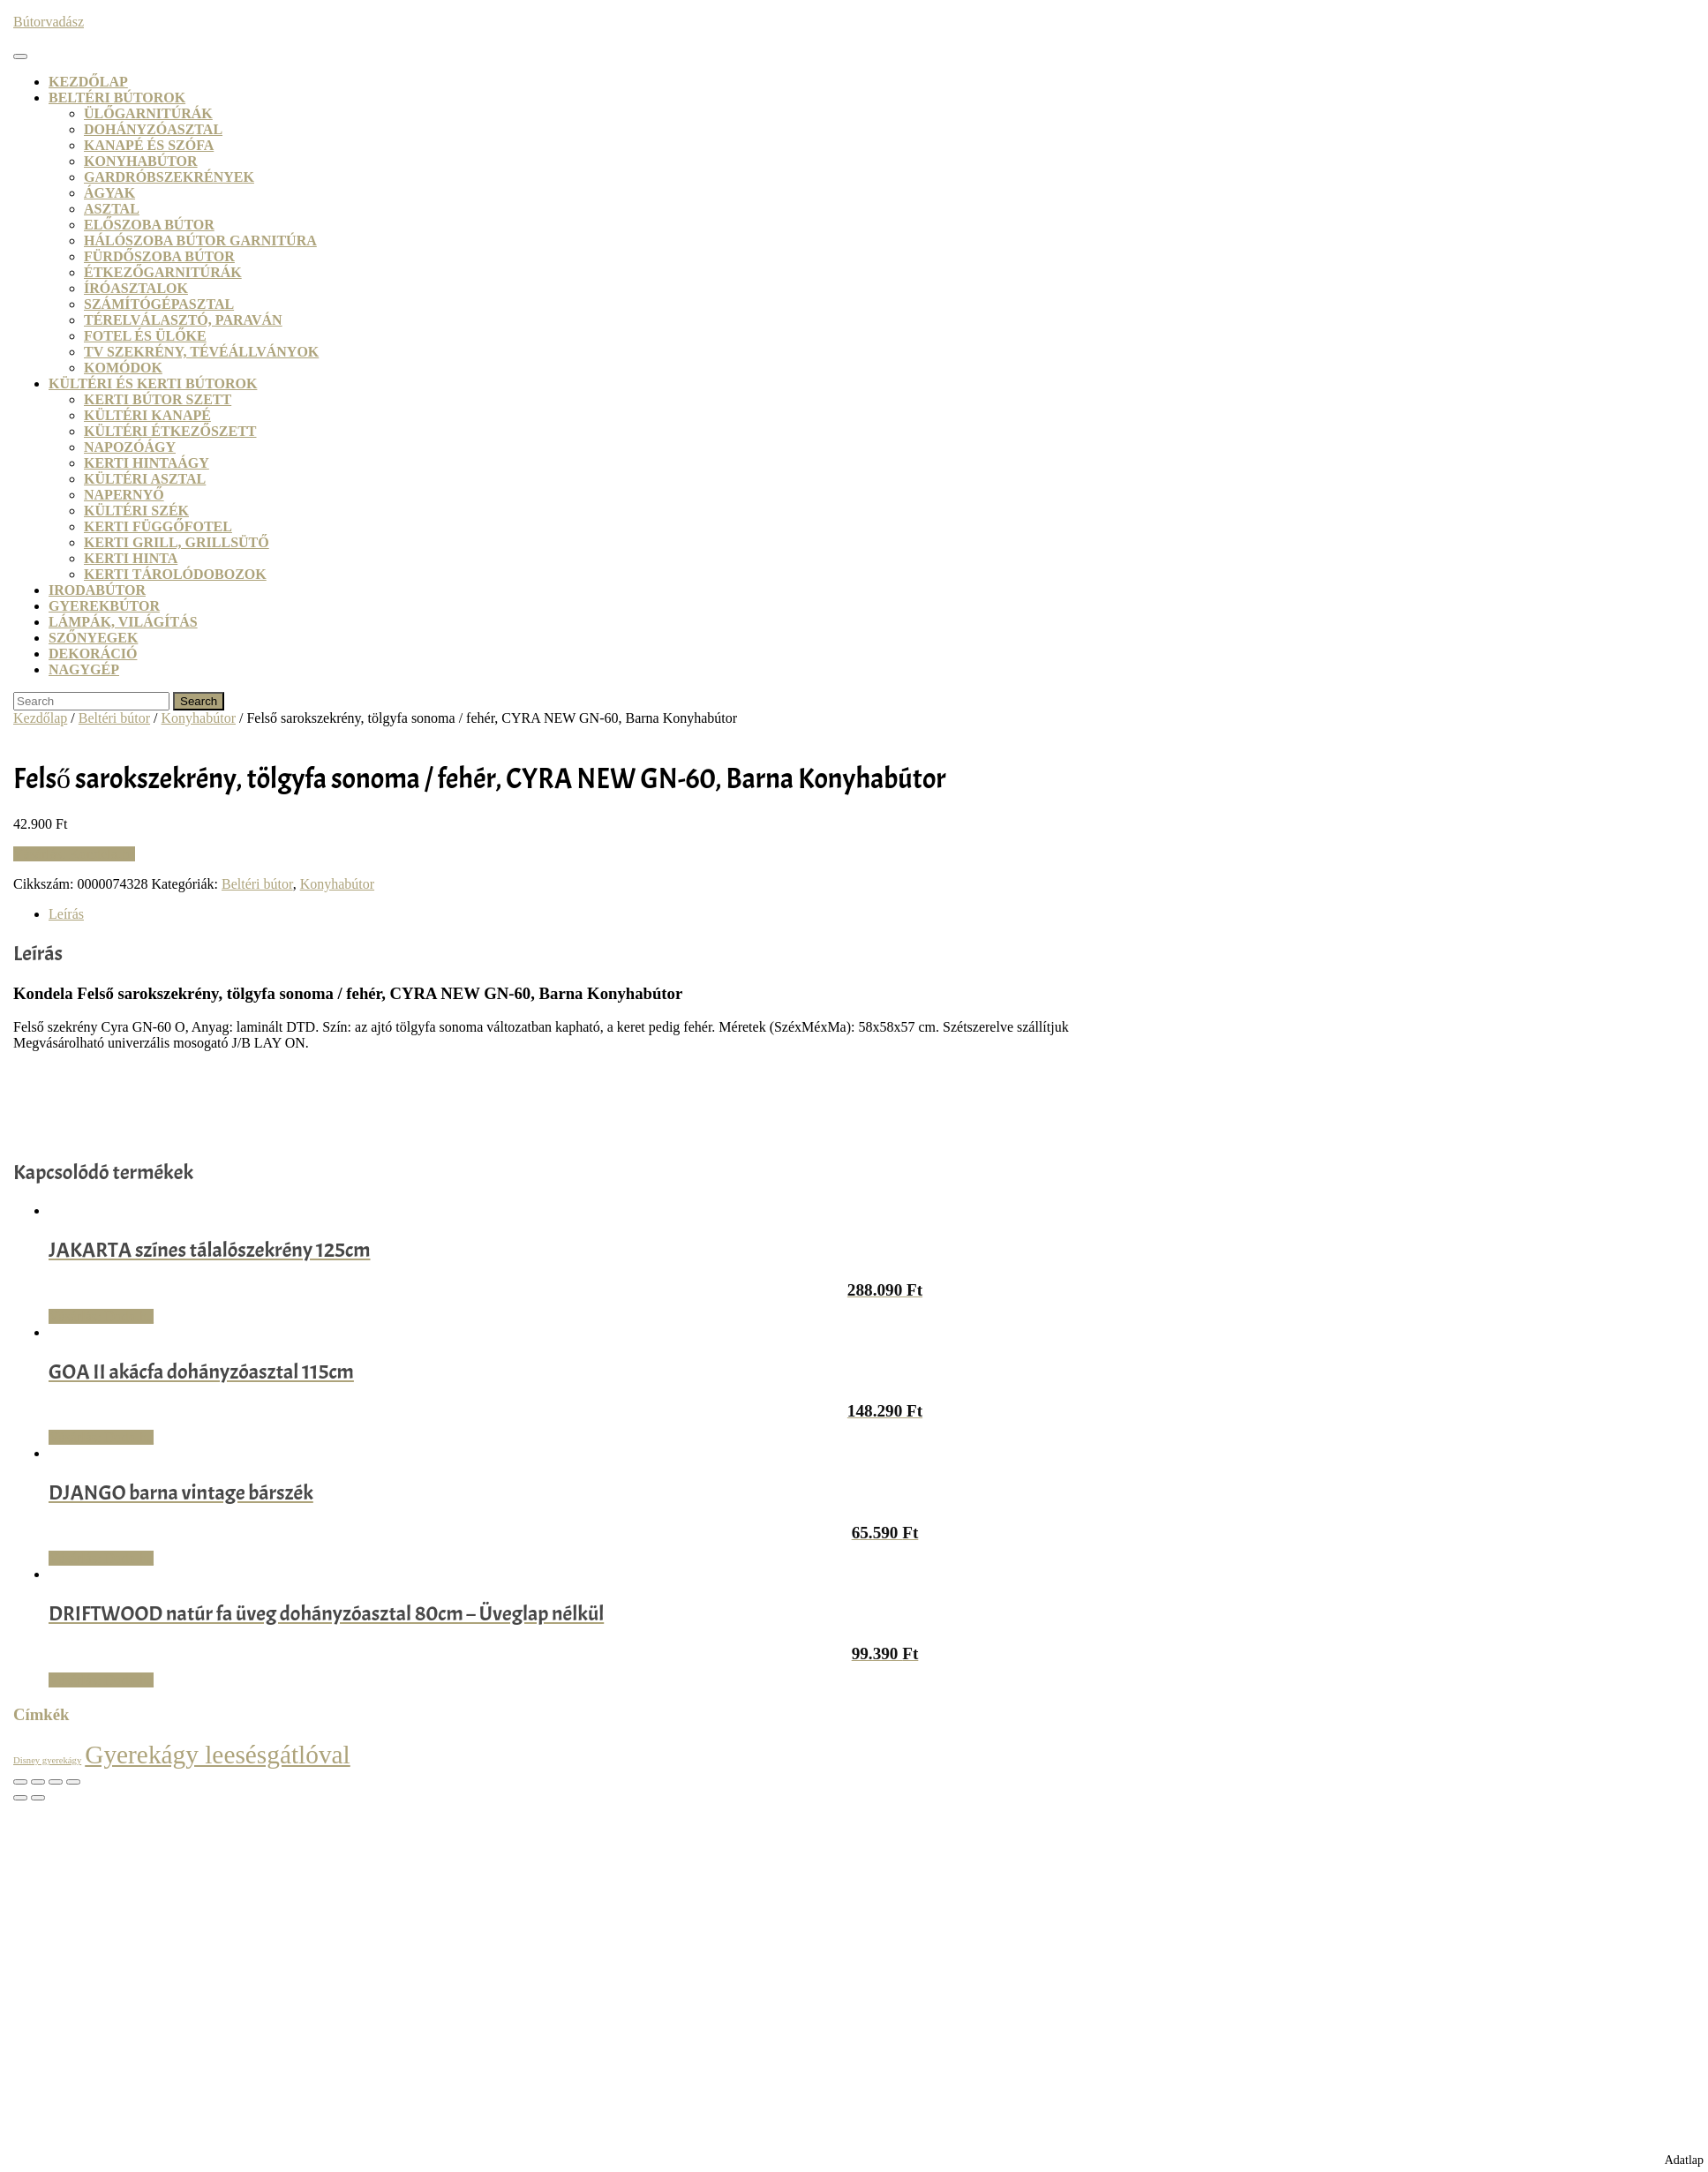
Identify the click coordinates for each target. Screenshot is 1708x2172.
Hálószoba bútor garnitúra (200, 240)
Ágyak (109, 192)
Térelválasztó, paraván (183, 319)
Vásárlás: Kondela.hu (74, 853)
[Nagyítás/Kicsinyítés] (20, 1782)
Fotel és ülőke (145, 335)
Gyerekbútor (104, 605)
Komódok (123, 367)
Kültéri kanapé (147, 415)
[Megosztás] (56, 1782)
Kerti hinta (130, 558)
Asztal (111, 208)
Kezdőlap (88, 81)
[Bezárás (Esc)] (73, 1782)
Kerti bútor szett (157, 399)
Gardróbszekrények (169, 176)
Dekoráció (93, 653)
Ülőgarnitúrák (148, 113)
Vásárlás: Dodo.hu (101, 1316)
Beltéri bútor (114, 717)
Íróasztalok (136, 288)
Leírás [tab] (66, 913)
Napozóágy (130, 447)
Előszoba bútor (149, 224)
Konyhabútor (141, 161)
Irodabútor (97, 589)
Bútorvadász (48, 21)
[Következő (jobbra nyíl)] (38, 1797)
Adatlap (1684, 2160)
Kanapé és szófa (149, 145)
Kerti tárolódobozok (175, 574)
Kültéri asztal (145, 478)
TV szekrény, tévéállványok (201, 351)
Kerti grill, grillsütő (176, 542)
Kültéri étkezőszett (170, 431)
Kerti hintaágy (146, 462)
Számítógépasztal (159, 304)
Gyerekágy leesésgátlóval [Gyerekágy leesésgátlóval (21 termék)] (217, 1754)
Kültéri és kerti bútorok (153, 383)
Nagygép (84, 669)
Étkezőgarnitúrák (163, 272)
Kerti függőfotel (158, 526)
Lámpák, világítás (123, 621)
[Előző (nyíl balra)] (20, 1797)
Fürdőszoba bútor (159, 256)
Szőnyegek (93, 637)
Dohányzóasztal (153, 129)
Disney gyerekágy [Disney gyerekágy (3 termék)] (47, 1760)
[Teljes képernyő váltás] (38, 1782)
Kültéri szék (136, 510)
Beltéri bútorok (117, 97)
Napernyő (124, 494)
